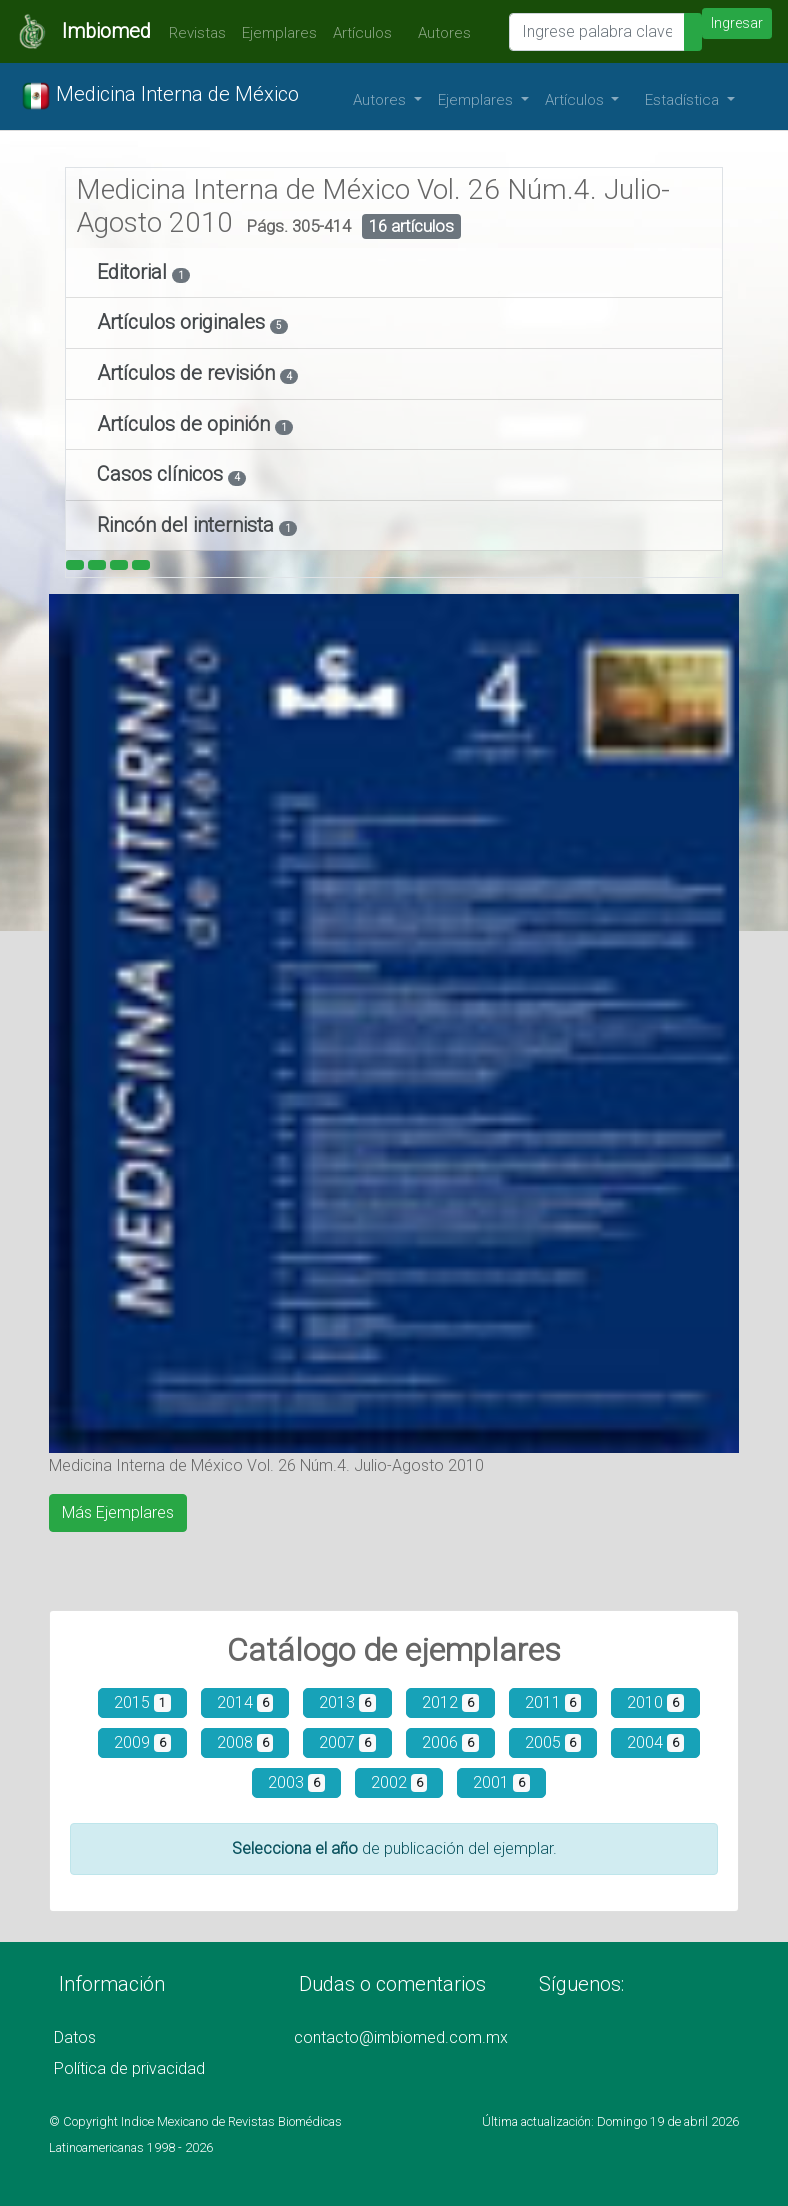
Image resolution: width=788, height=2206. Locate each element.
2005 (553, 1742)
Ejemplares (279, 33)
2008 (245, 1742)
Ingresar (737, 23)
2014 (245, 1702)
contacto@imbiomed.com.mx (401, 2037)
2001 (501, 1782)
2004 (655, 1742)
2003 (296, 1782)
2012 (450, 1702)
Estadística (684, 100)
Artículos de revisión (188, 373)
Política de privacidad (129, 2068)
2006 (450, 1742)
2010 (655, 1702)
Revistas (192, 33)
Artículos (362, 33)
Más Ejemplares (118, 1512)
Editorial (134, 272)
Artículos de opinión (186, 424)
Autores (439, 33)
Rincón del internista (188, 525)
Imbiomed (106, 31)
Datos (75, 2037)
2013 (347, 1702)
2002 (399, 1782)
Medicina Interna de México (160, 96)
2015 (142, 1702)
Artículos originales (183, 322)
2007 (347, 1742)
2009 (142, 1742)
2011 (553, 1702)
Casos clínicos (162, 474)
